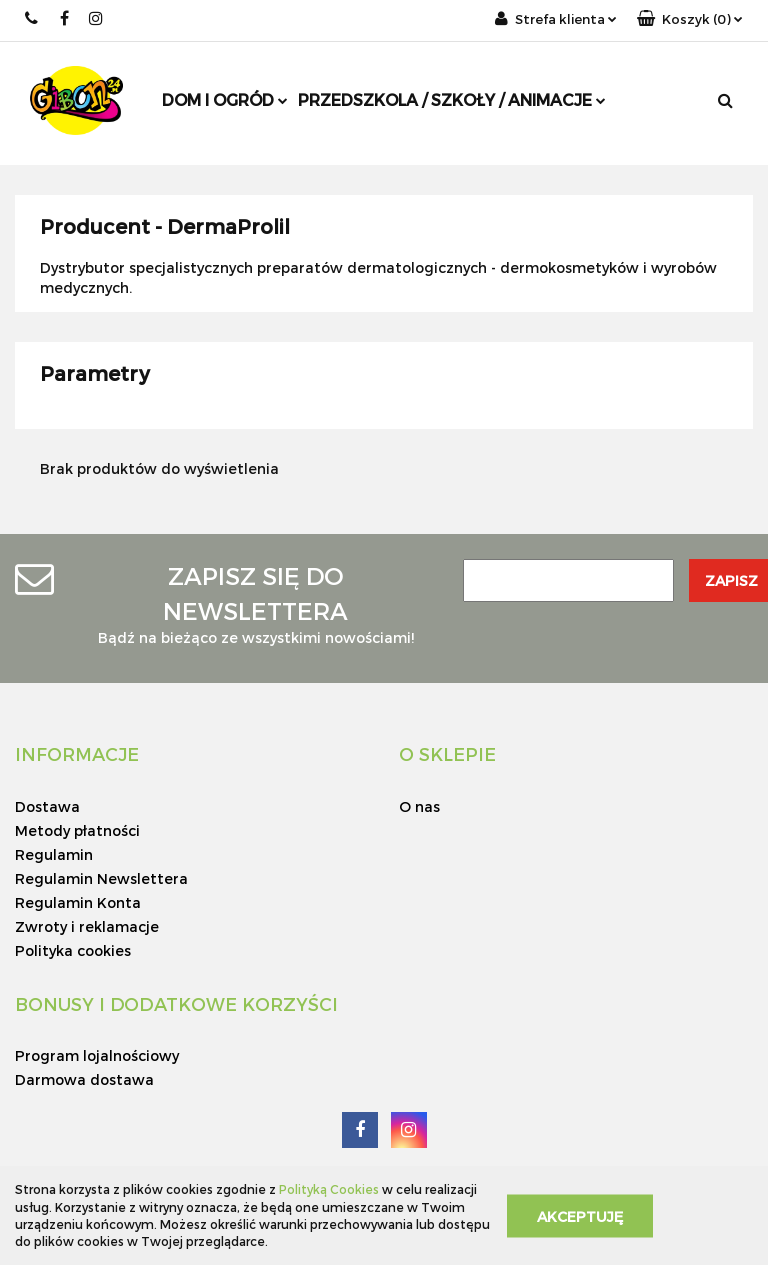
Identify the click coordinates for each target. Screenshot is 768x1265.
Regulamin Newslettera (101, 878)
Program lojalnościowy (97, 1055)
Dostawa (47, 806)
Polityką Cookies (329, 1189)
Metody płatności (77, 830)
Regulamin (54, 854)
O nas (419, 806)
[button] (690, 19)
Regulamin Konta (78, 902)
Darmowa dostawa (84, 1079)
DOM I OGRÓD (225, 99)
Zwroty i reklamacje (87, 926)
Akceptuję (580, 1215)
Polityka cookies (73, 950)
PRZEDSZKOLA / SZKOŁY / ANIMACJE (452, 99)
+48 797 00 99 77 (32, 18)
